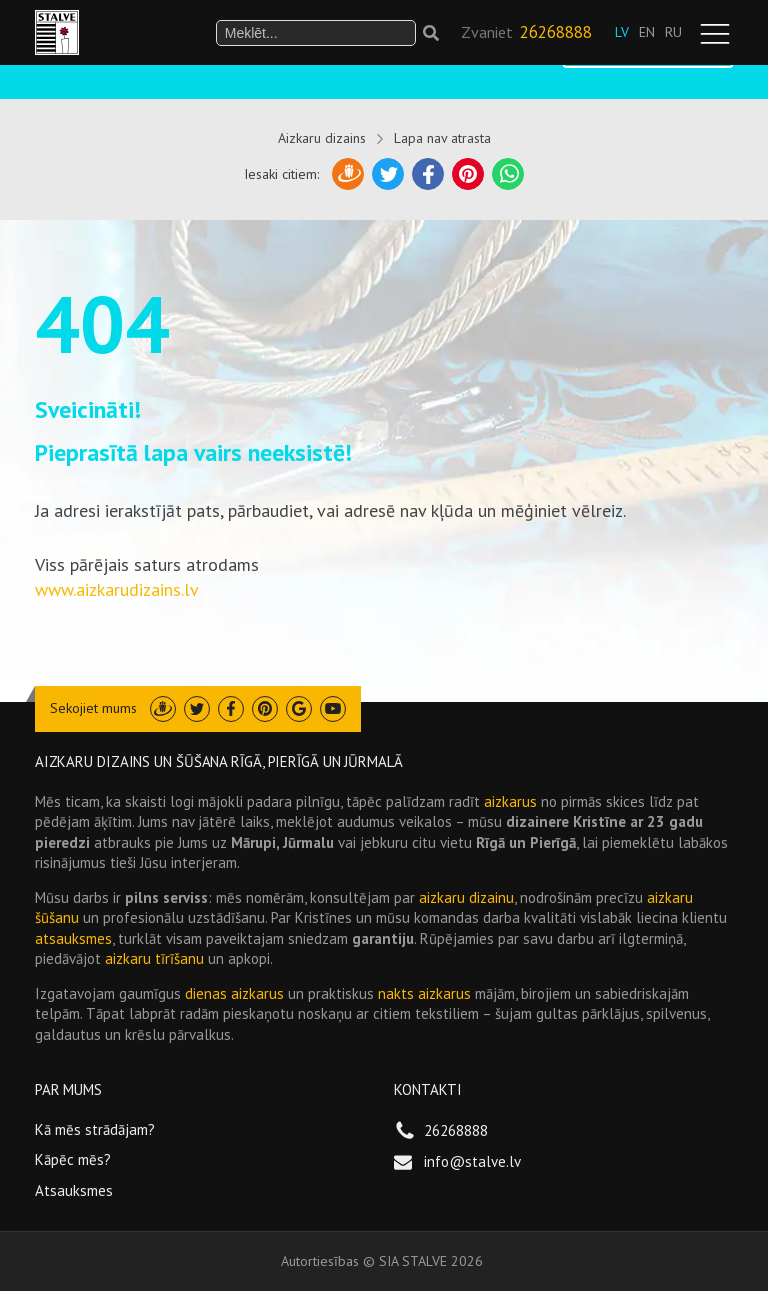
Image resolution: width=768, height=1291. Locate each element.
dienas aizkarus (234, 993)
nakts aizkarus (424, 993)
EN (647, 32)
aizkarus (510, 801)
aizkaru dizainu (466, 897)
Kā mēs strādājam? (95, 1129)
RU (673, 32)
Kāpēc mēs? (73, 1159)
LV (622, 32)
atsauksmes (73, 938)
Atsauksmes (74, 1190)
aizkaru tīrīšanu (154, 958)
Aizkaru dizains (322, 138)
